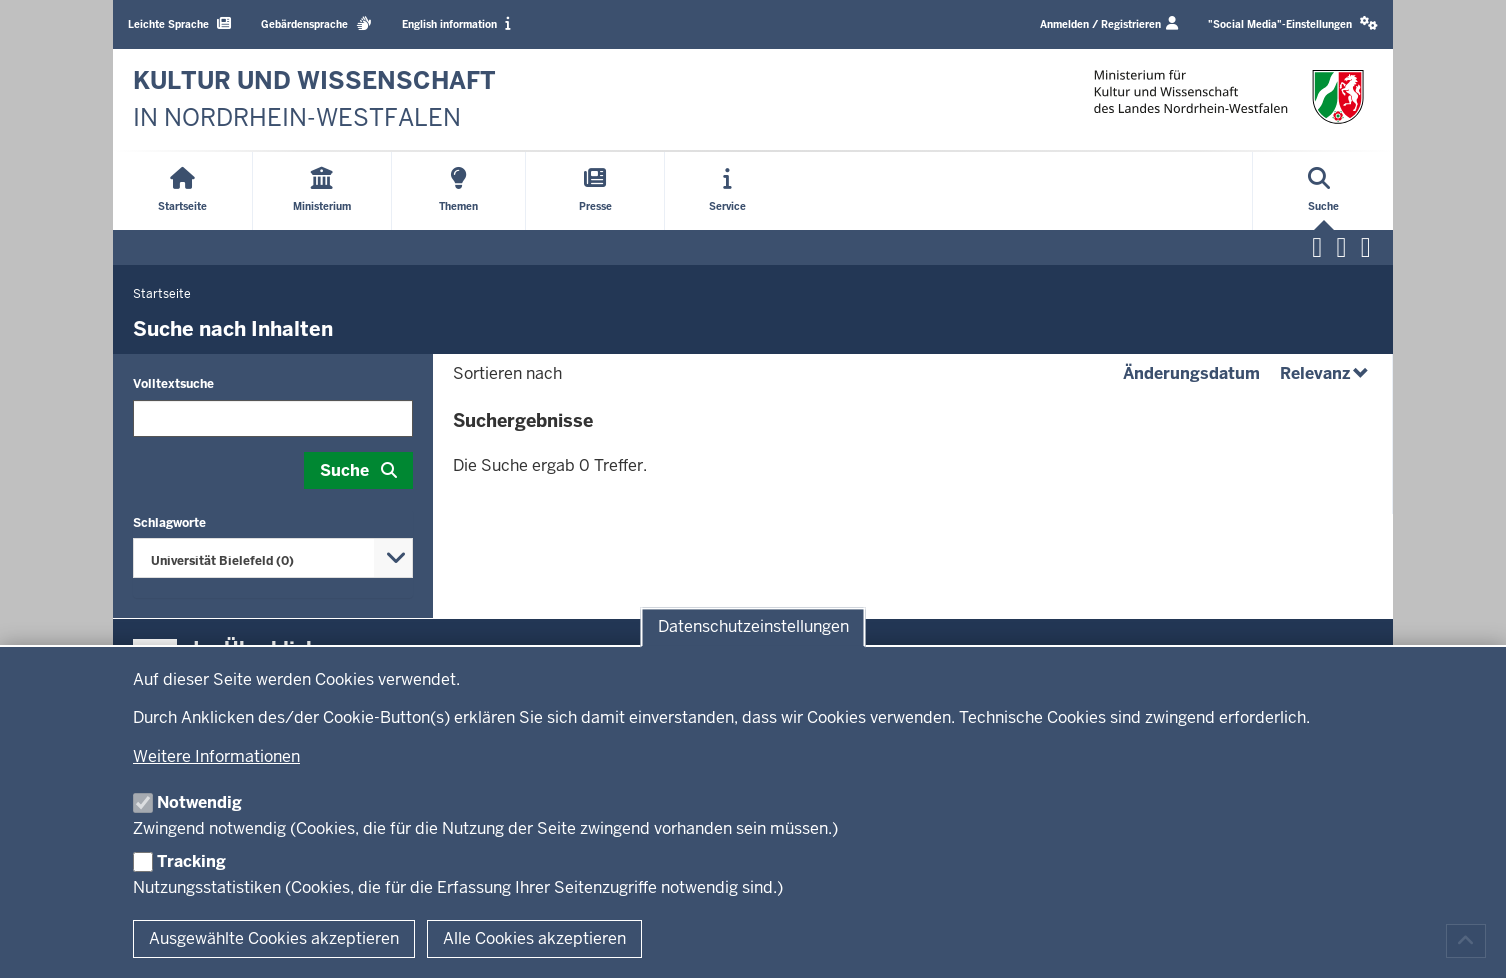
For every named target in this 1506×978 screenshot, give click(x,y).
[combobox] (273, 558)
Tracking (191, 861)
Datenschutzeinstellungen (753, 627)
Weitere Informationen (216, 756)
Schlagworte (169, 523)
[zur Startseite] (314, 99)
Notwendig (199, 802)
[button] (1293, 24)
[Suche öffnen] (1323, 191)
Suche (344, 470)
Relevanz (1326, 373)
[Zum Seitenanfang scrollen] (1466, 941)
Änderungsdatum (1191, 373)
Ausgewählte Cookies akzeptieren (274, 938)
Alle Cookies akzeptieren (534, 938)
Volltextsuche (173, 384)
